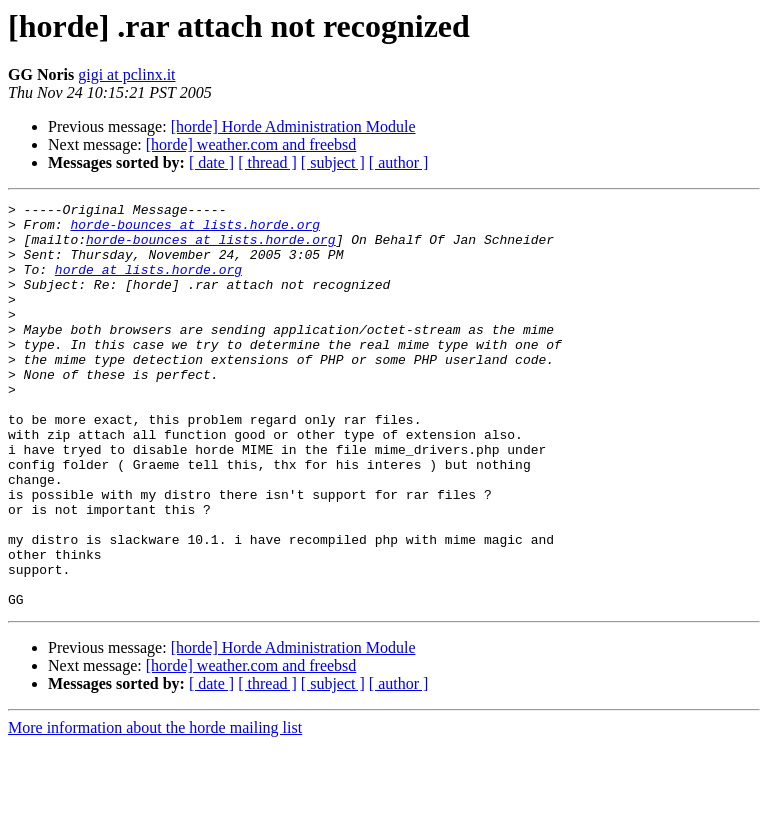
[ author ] (399, 162)
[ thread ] (267, 162)
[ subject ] (333, 162)
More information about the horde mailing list (155, 808)
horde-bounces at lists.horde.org (195, 230)
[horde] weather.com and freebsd (251, 144)
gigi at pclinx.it (126, 74)
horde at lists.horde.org (148, 284)
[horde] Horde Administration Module (293, 126)
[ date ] (211, 162)
